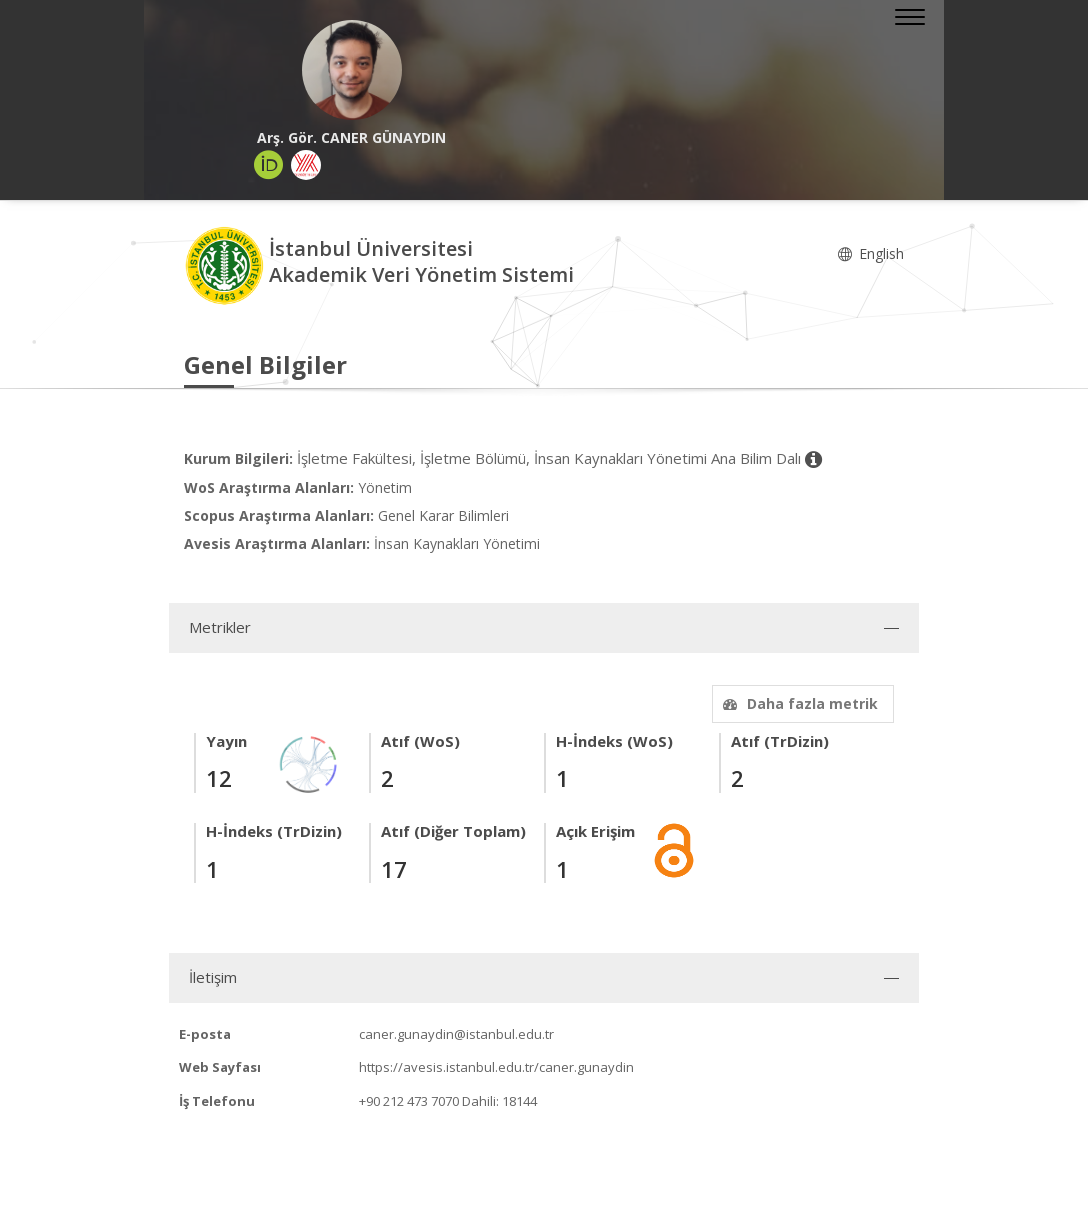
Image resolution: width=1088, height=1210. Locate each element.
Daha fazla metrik (798, 703)
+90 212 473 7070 (409, 1101)
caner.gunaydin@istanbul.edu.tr (456, 1034)
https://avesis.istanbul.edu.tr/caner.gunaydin (496, 1067)
